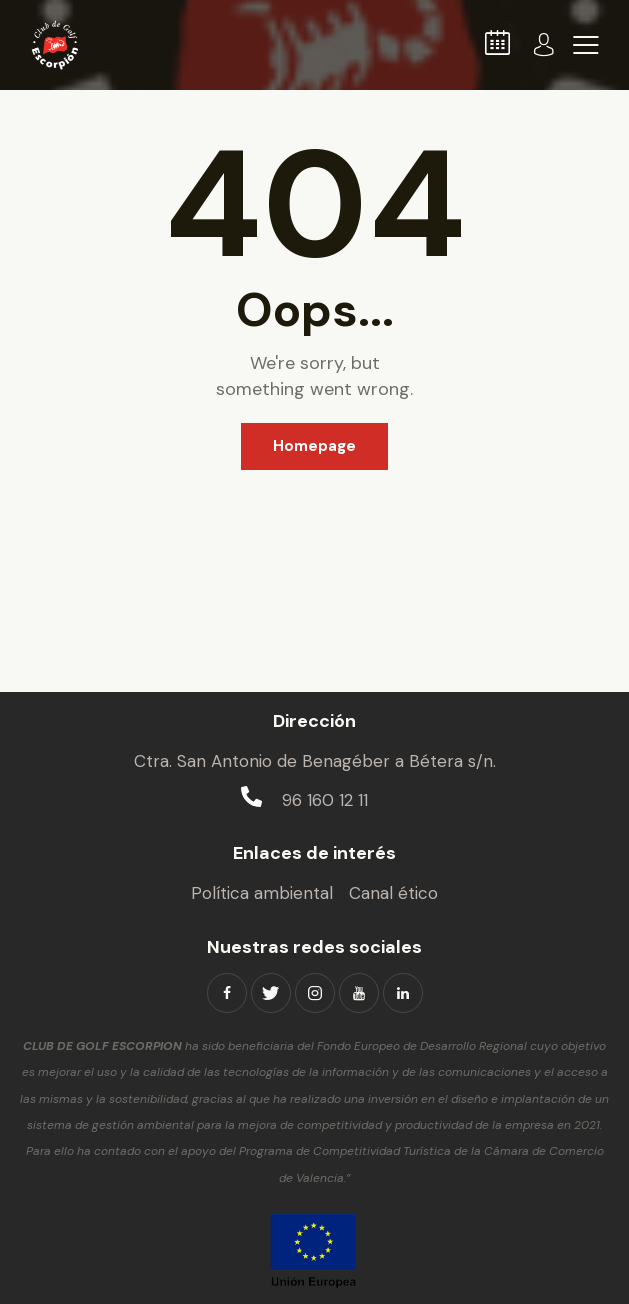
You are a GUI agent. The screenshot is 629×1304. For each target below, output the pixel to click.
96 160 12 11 (325, 800)
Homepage (314, 446)
